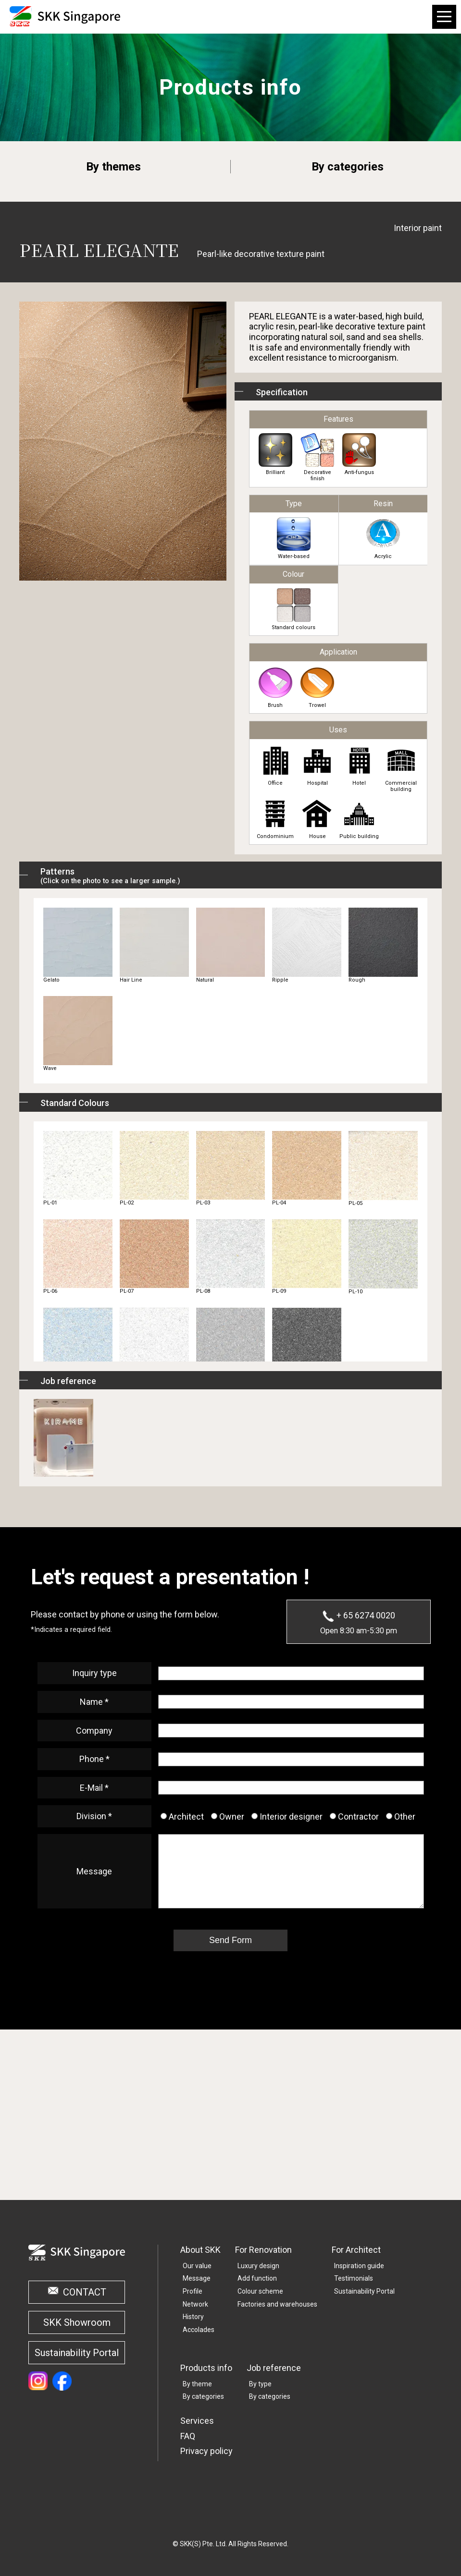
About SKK (200, 2250)
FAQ (187, 2436)
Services (197, 2421)
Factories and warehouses (277, 2304)
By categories (348, 166)
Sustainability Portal (77, 2352)
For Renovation (263, 2250)
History (193, 2317)
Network (195, 2304)
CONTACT (84, 2292)
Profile (192, 2291)
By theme (197, 2384)
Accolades (198, 2329)
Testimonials (353, 2278)
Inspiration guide (359, 2266)
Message (197, 2278)
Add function (257, 2278)
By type (260, 2384)
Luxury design (258, 2266)
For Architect (356, 2250)
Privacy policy (206, 2451)
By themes (113, 166)
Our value (197, 2266)
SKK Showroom (77, 2322)
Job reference (274, 2368)
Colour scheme (260, 2291)
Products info (206, 2368)
